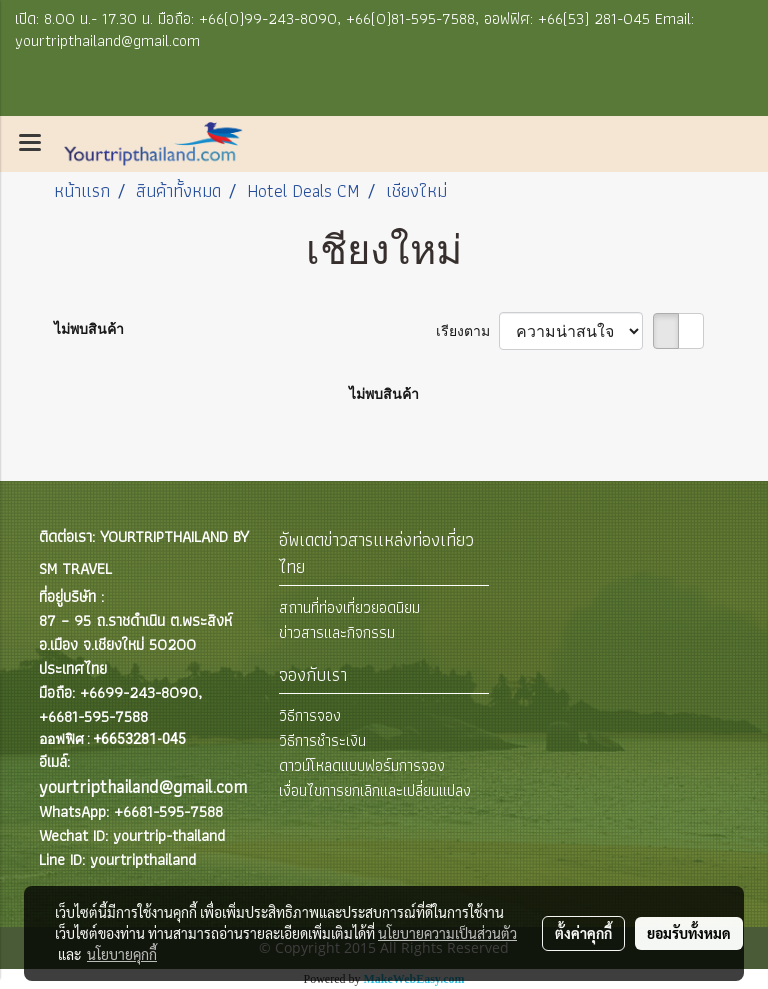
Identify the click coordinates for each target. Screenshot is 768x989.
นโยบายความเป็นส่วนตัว (447, 933)
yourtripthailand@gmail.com (143, 786)
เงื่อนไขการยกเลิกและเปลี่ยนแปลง (375, 790)
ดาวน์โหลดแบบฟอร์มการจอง (362, 765)
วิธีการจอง (310, 715)
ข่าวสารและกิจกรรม (337, 632)
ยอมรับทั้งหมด (689, 933)
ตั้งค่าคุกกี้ (583, 933)
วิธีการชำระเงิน (322, 740)
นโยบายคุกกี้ (122, 954)
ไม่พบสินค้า (89, 329)
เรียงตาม (467, 331)
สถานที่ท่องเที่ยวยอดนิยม (349, 607)
